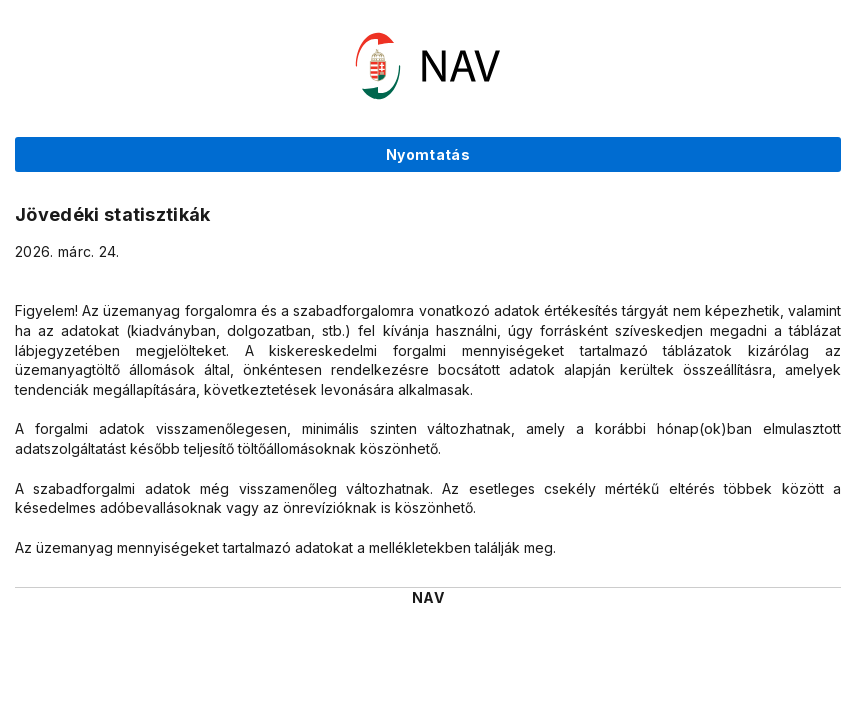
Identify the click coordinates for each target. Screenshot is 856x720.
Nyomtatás (428, 154)
